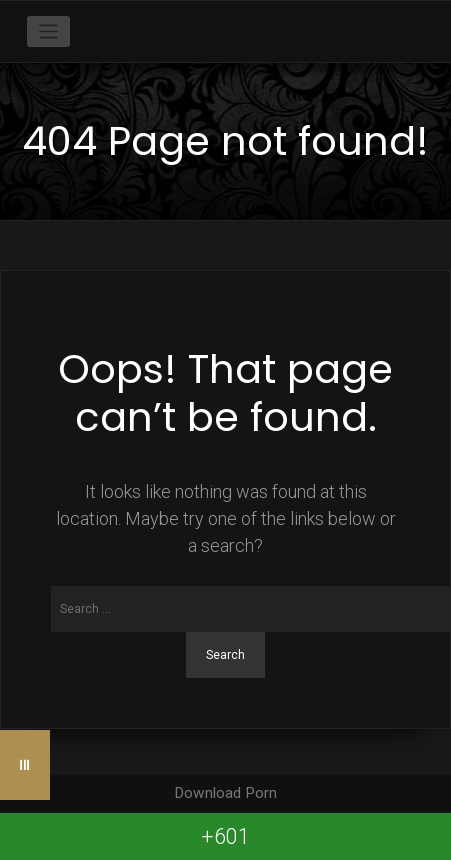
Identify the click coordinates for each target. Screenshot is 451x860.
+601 (225, 836)
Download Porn (225, 793)
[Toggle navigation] (48, 31)
